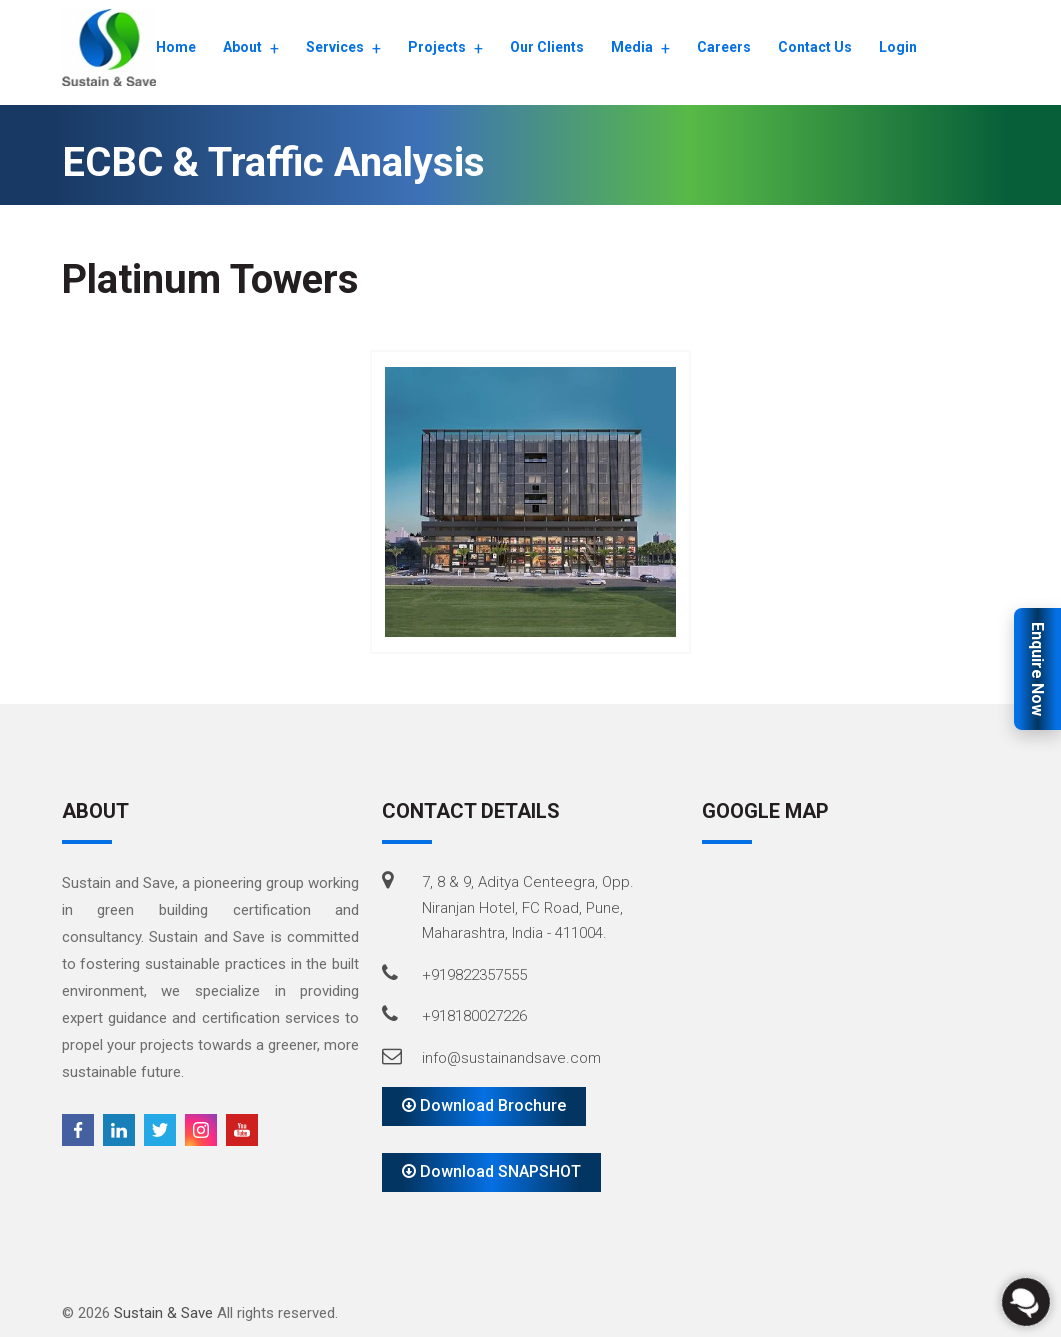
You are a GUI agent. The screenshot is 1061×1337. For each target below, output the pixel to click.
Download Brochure (484, 1105)
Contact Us (815, 47)
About (242, 47)
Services (335, 47)
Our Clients (547, 47)
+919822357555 (474, 975)
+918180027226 (474, 1016)
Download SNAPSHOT (491, 1171)
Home (176, 47)
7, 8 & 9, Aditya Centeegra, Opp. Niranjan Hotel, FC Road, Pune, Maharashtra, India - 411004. (528, 907)
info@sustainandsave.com (511, 1058)
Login (898, 47)
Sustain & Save (163, 1313)
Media (632, 47)
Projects (437, 47)
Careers (724, 47)
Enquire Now (1037, 669)
